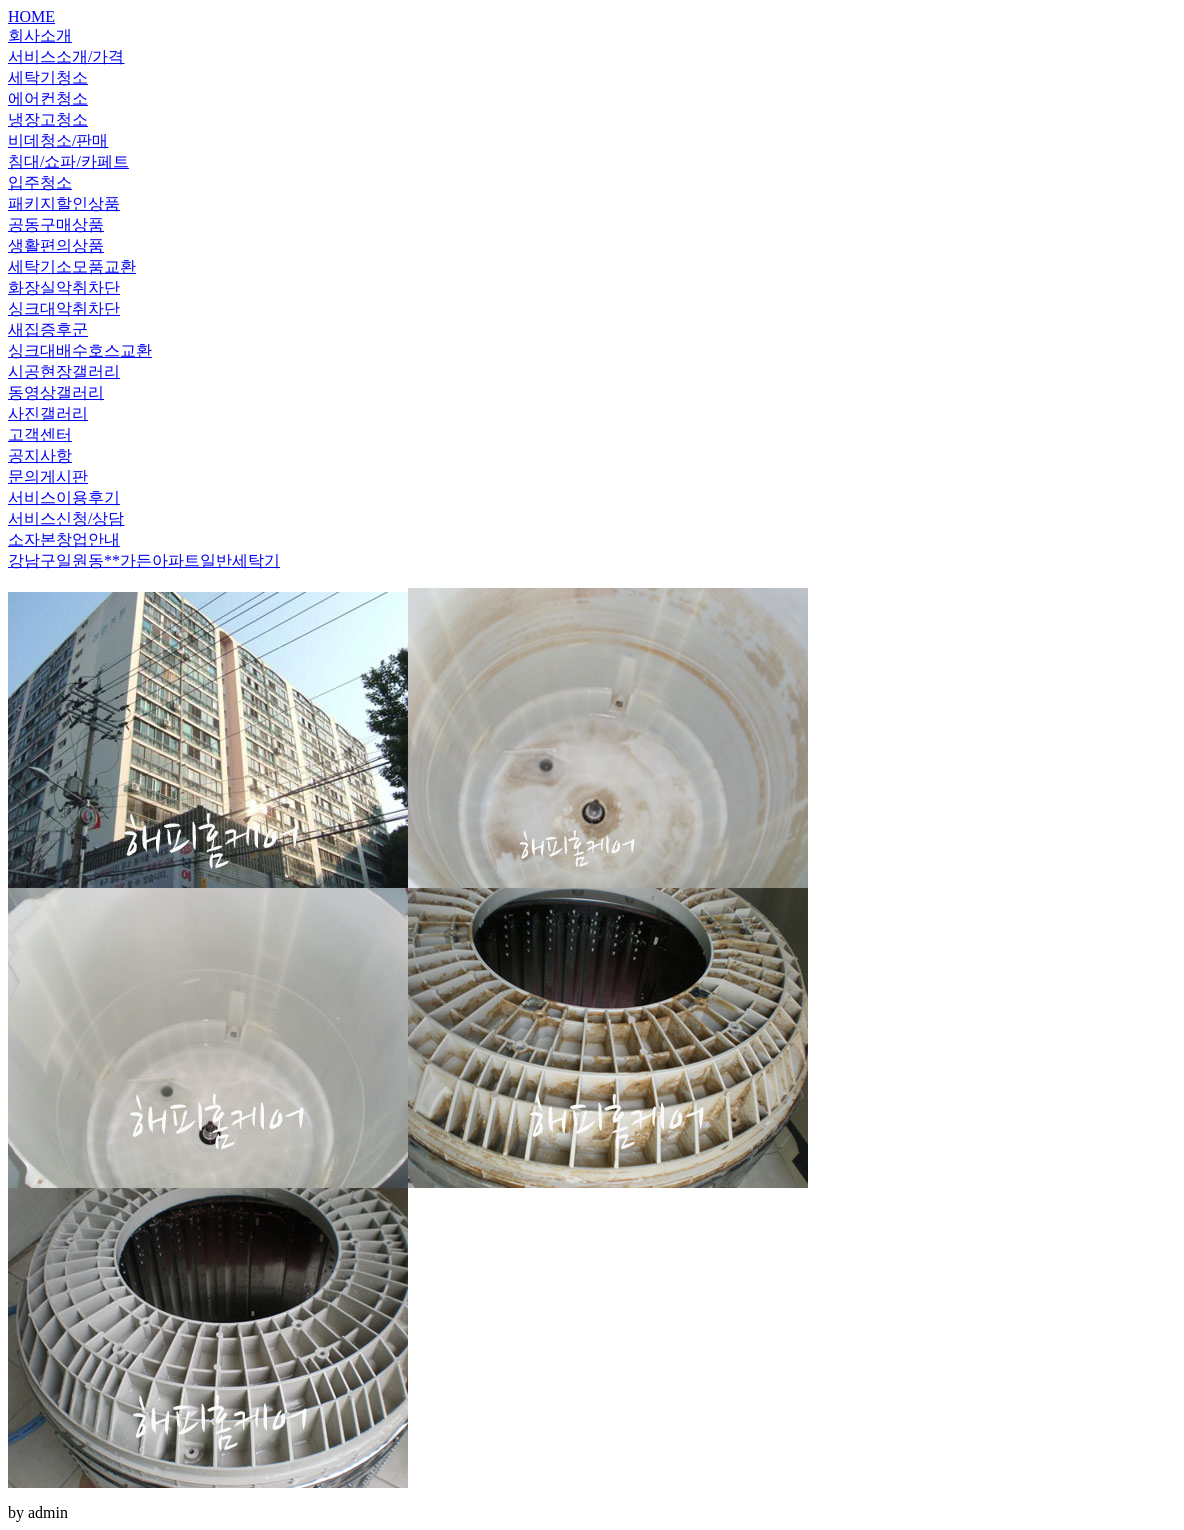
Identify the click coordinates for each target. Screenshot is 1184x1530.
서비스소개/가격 (66, 56)
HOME (31, 16)
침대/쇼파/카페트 (68, 161)
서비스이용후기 (64, 497)
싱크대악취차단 (64, 308)
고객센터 (40, 434)
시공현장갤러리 (64, 371)
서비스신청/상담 (66, 518)
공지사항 (40, 455)
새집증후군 (48, 329)
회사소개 (40, 35)
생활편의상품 (56, 245)
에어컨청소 (48, 98)
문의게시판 (48, 476)
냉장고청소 (48, 119)
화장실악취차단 (64, 287)
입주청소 (40, 182)
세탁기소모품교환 (72, 266)
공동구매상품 (56, 224)
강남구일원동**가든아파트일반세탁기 (144, 560)
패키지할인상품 (64, 203)
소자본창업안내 (64, 539)
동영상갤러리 (56, 392)
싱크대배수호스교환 (80, 350)
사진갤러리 (48, 413)
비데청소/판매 (58, 140)
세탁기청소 (48, 77)
